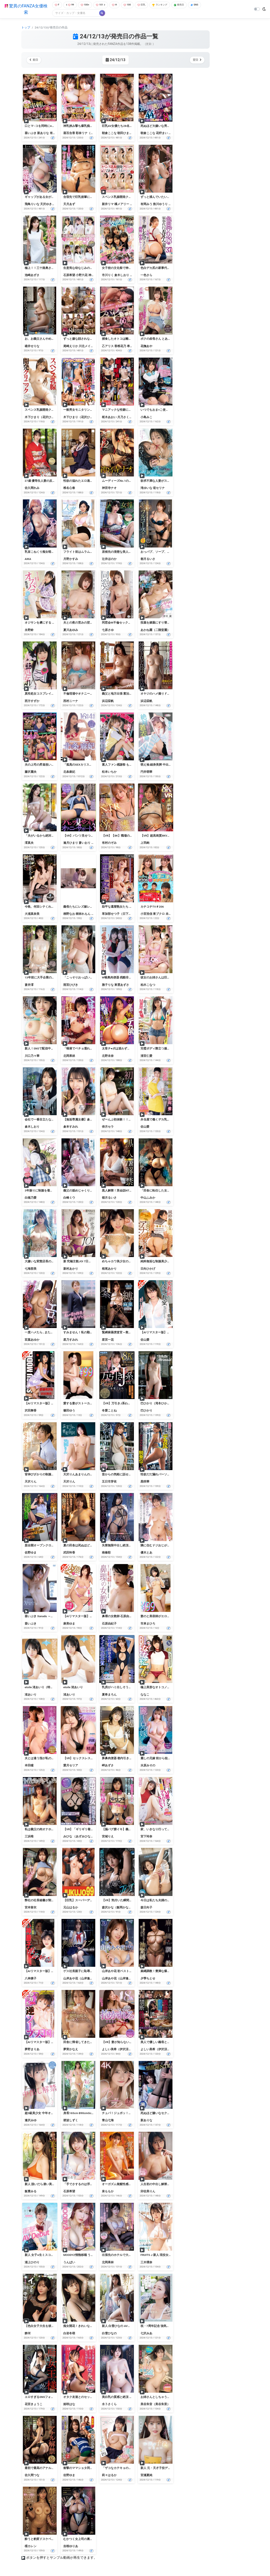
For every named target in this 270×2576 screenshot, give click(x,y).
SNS (203, 5)
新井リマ (108, 204)
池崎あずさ (32, 275)
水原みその (147, 1766)
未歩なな (171, 914)
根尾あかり (109, 1269)
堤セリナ (159, 488)
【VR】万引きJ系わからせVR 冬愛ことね (129, 1403)
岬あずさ (108, 1766)
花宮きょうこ (33, 2404)
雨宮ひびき (70, 985)
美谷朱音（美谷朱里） (155, 2404)
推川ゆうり (160, 204)
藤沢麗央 (30, 772)
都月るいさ (147, 559)
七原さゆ (108, 630)
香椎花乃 (120, 346)
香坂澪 (95, 914)
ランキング (165, 5)
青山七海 (108, 2121)
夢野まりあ (32, 2049)
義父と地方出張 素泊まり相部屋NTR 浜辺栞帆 (132, 694)
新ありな (43, 133)
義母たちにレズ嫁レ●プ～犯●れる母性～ (90, 907)
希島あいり (134, 346)
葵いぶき (30, 133)
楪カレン (30, 2546)
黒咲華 (144, 1482)
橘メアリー (121, 204)
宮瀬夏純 (146, 2475)
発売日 (186, 5)
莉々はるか (109, 2475)
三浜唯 (29, 1837)
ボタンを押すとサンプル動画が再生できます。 (61, 2558)
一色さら (146, 275)
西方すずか (32, 701)
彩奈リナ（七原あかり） (92, 133)
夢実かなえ (70, 2049)
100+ (85, 5)
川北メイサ (86, 346)
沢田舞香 (30, 1411)
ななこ (144, 1695)
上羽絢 (144, 843)
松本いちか (109, 772)
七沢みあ (146, 2333)
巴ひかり (146, 1411)
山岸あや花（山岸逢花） (79, 1978)
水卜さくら (109, 2404)
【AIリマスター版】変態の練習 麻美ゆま (90, 1616)
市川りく (108, 275)
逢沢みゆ (30, 2121)
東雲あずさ (121, 985)
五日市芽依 (109, 1482)
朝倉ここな (109, 133)
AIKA (28, 559)
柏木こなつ (147, 985)
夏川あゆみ (70, 630)
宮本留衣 (30, 1907)
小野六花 (82, 275)
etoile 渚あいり (73, 1687)
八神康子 (30, 1978)
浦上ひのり (32, 2262)
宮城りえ (108, 1837)
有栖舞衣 (56, 133)
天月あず (69, 204)
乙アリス (108, 346)
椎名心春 (69, 488)
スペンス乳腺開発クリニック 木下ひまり (51, 410)
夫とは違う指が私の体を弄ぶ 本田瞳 (49, 1758)
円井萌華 (146, 772)
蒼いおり (84, 843)
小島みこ (146, 417)
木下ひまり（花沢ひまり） (42, 417)
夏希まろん (109, 1695)
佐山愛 (144, 1127)
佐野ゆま (30, 1553)
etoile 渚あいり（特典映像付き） (46, 1687)
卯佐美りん (147, 2191)
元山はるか (70, 1907)
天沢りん (30, 1482)
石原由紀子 (109, 1624)
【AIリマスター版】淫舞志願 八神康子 (50, 1971)
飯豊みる (30, 2191)
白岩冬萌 (69, 2333)
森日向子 (146, 1907)
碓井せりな (32, 346)
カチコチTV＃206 (152, 907)
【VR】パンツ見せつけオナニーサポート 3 (91, 836)
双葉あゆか (32, 1340)
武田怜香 (69, 1553)
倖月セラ (108, 1127)
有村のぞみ (109, 843)
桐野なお (69, 914)
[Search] (74, 13)
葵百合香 (69, 133)
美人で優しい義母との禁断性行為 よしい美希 (170, 2042)
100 (130, 5)
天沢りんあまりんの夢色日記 (82, 1474)
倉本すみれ (70, 1127)
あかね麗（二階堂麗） (155, 630)
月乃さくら (124, 417)
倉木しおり (121, 275)
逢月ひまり (70, 843)
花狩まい (162, 133)
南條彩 (106, 1553)
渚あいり (30, 1695)
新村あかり (70, 1269)
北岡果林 (69, 1056)
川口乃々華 (32, 1056)
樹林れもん (83, 914)
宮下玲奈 (146, 1837)
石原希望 (69, 275)
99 (69, 5)
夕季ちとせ (147, 1978)
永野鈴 (29, 630)
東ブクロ (159, 914)
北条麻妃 (69, 772)
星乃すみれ (70, 1340)
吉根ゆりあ (70, 2546)
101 (102, 5)
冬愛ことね (109, 1411)
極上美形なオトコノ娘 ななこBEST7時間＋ (168, 1687)
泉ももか (108, 2191)
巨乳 (145, 5)
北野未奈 (108, 1056)
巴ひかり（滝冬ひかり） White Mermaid (166, 1403)
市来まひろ (147, 1624)
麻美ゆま (69, 1624)
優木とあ (146, 1553)
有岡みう (146, 204)
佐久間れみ (32, 488)
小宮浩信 (146, 914)
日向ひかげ (147, 1269)
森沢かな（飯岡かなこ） (118, 1907)
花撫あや (146, 346)
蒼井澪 (29, 985)
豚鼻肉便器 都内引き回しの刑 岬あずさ (128, 1758)
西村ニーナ (70, 701)
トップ (25, 28)
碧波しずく (70, 2121)
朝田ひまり (124, 133)
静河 (28, 2333)
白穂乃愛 (30, 1198)
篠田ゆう (69, 1411)
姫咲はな (69, 2404)
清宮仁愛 (146, 1056)
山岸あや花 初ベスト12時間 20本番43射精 (129, 1971)
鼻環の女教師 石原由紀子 (118, 1616)
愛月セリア (70, 1766)
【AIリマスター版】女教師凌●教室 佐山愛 (168, 1333)
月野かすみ (70, 559)
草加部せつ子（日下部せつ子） (122, 914)
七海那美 (30, 1269)
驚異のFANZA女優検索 (25, 9)
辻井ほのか (109, 559)
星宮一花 (108, 1340)
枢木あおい (109, 417)
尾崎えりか (70, 346)
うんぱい (69, 2262)
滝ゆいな (146, 488)
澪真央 (29, 843)
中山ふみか (147, 1198)
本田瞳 (29, 1766)
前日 (34, 60)
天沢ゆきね (47, 204)
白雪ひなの (109, 2333)
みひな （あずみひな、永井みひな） (87, 1837)
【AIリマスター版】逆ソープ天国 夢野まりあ (54, 2042)
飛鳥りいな (32, 204)
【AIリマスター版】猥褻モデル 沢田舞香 (51, 1403)
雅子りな (108, 985)
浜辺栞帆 (108, 701)
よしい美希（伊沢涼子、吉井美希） (125, 2049)
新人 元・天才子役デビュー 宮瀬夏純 (164, 2468)
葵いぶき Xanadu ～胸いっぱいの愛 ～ (50, 1616)
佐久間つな (32, 2475)
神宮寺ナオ (109, 488)
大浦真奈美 (32, 914)
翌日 (196, 60)
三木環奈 (146, 2262)
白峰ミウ (69, 1198)
